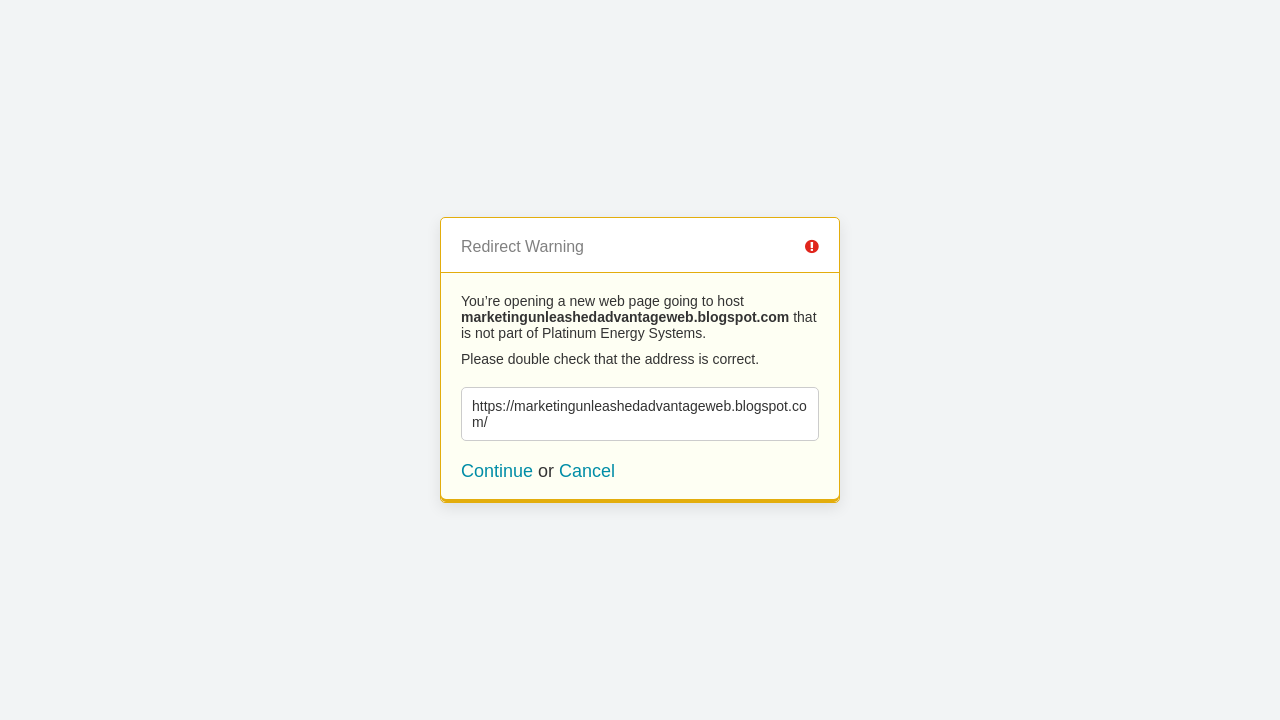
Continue (497, 471)
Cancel (587, 471)
